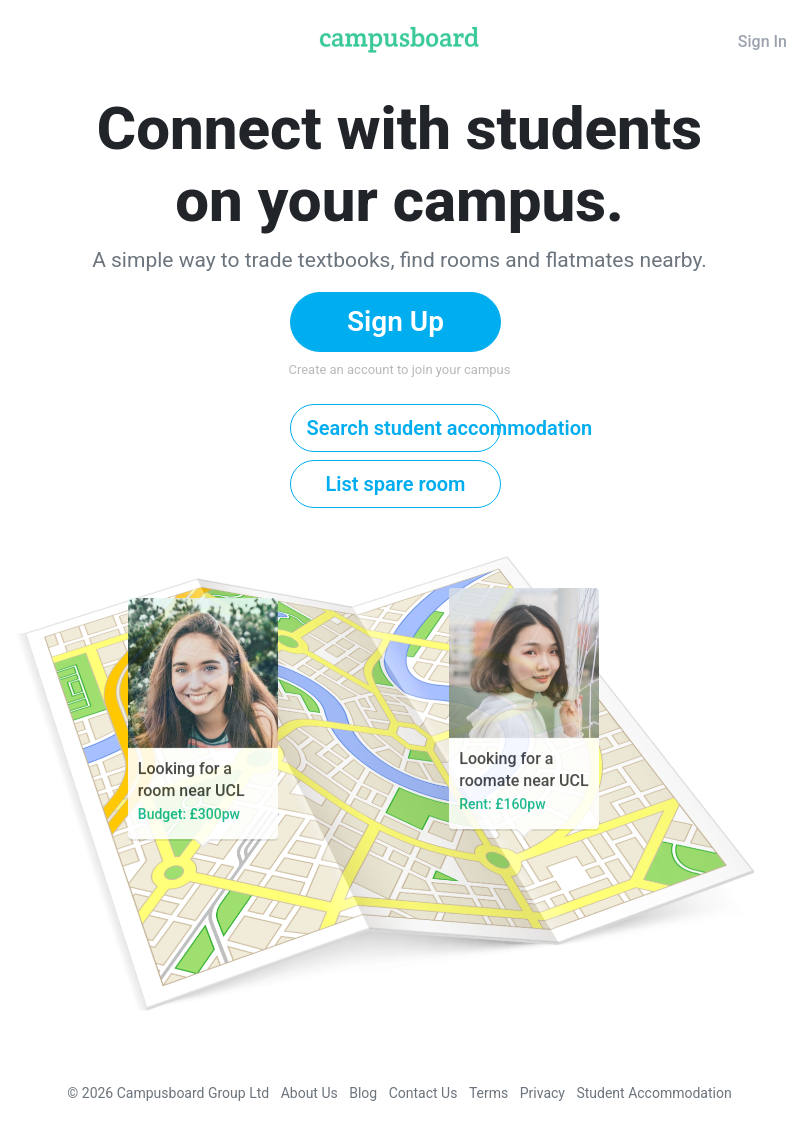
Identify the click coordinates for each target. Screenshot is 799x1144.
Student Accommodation (653, 1093)
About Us (309, 1093)
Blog (363, 1093)
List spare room (396, 484)
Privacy (542, 1093)
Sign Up (395, 321)
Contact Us (423, 1093)
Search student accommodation (404, 428)
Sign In (762, 41)
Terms (488, 1093)
